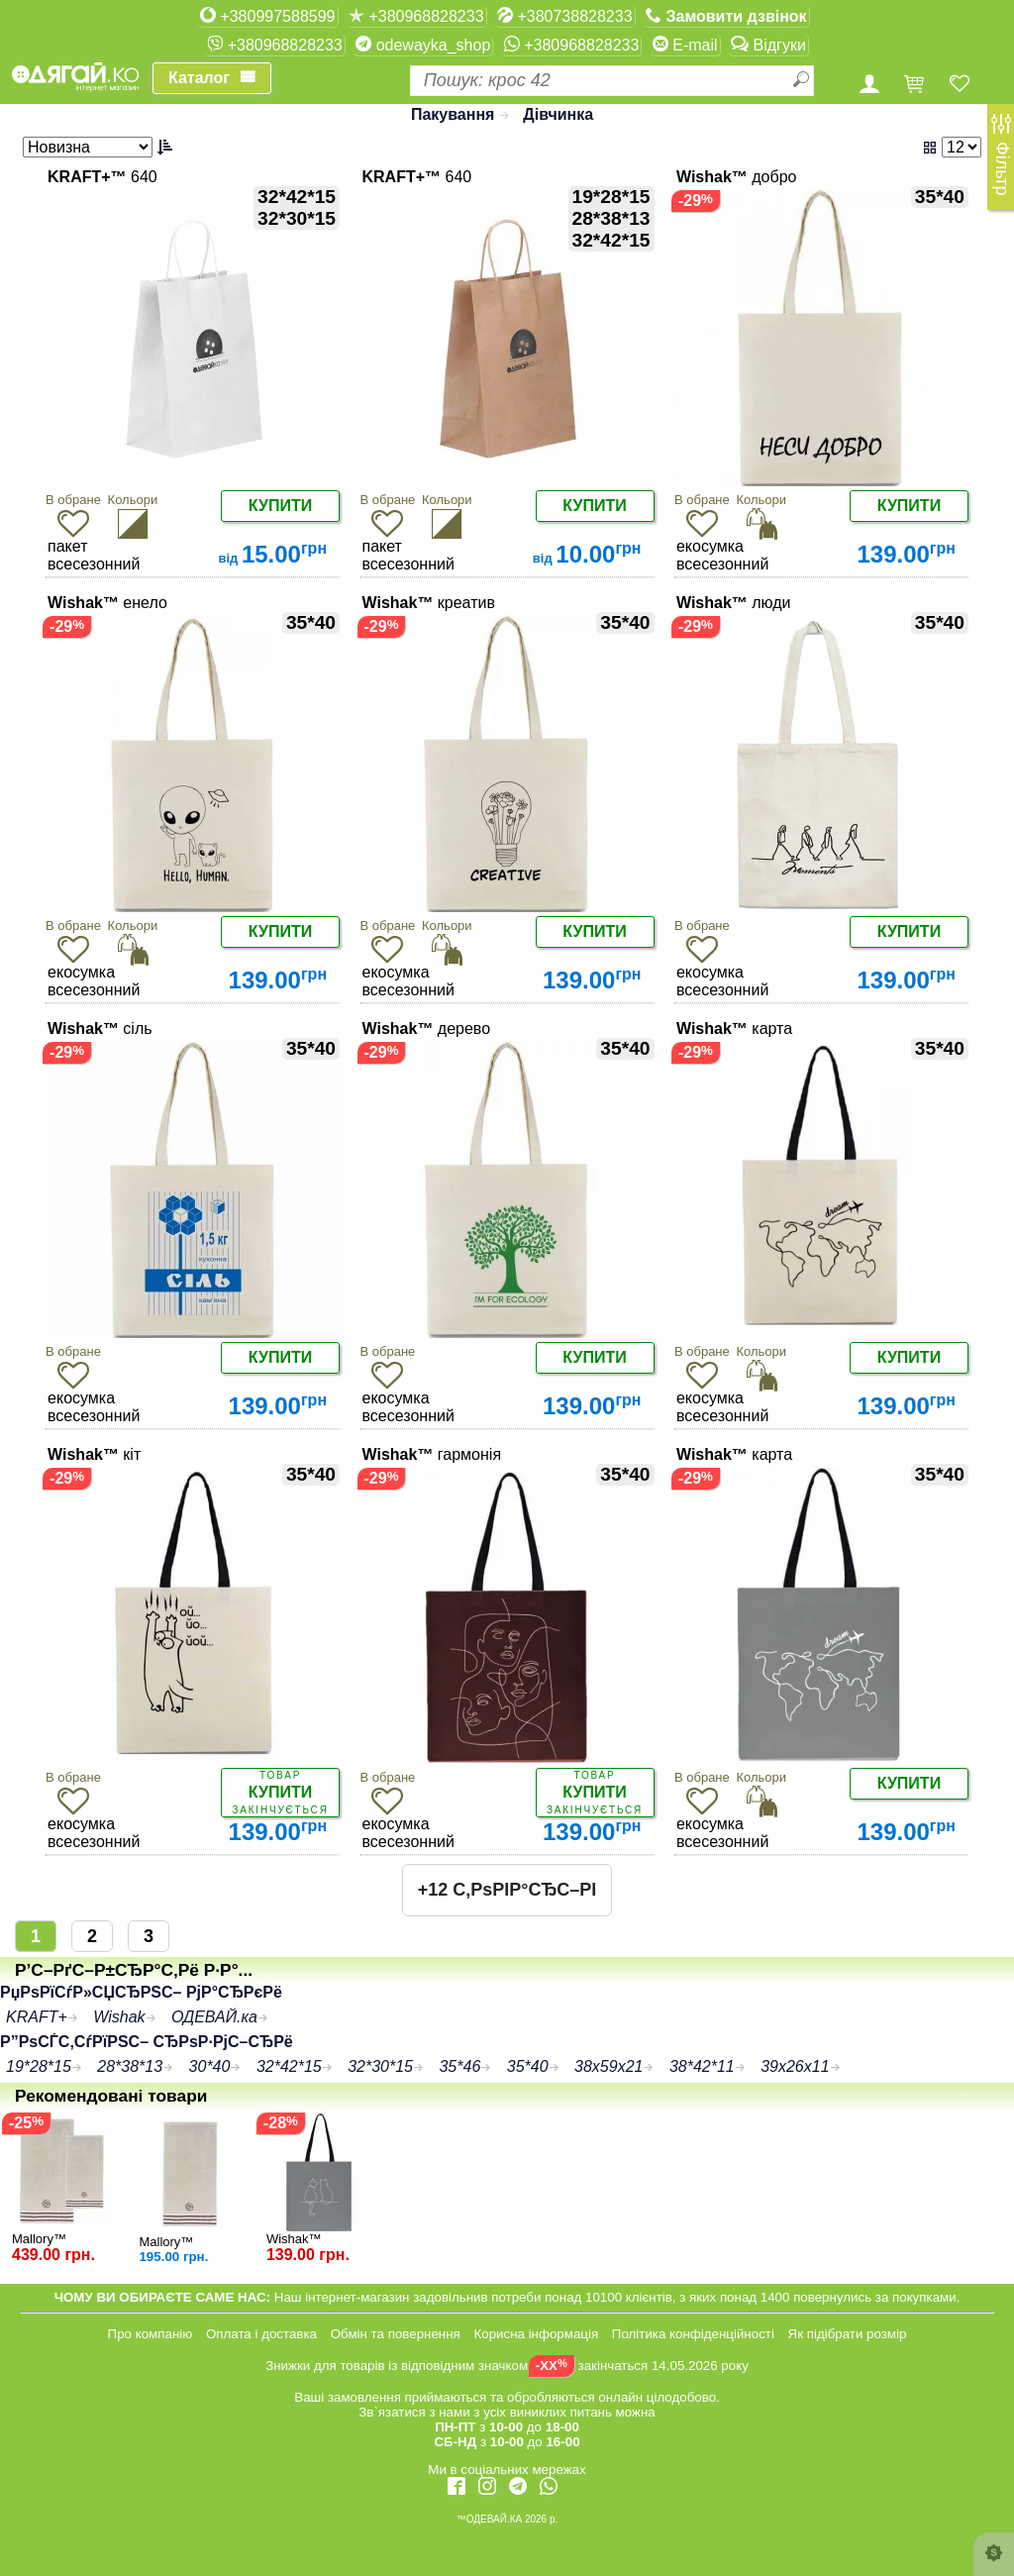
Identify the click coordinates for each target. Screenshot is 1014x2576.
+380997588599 (268, 16)
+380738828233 (565, 16)
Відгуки (768, 44)
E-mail (685, 44)
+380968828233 (416, 16)
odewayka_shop (422, 44)
